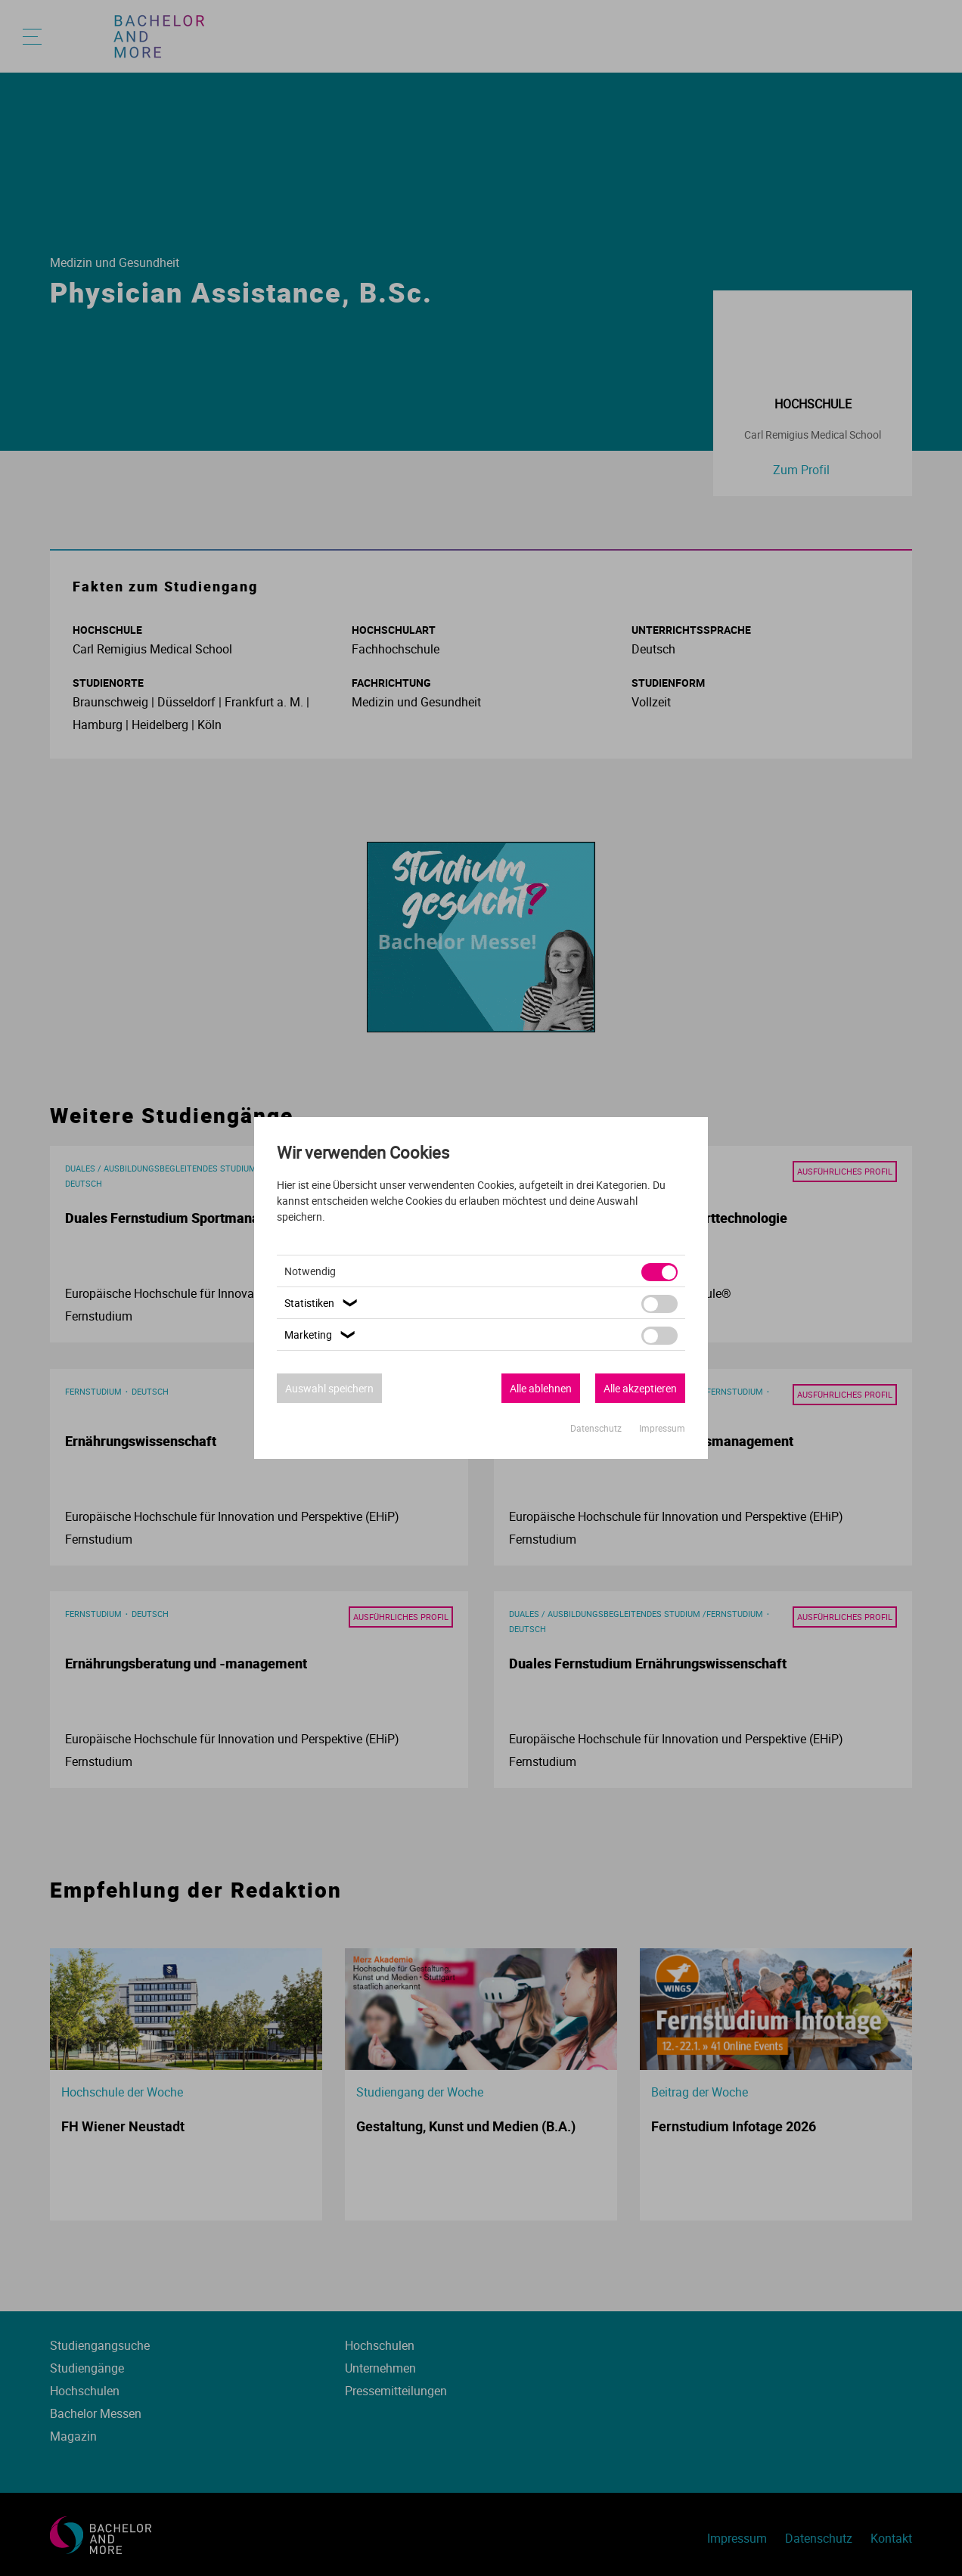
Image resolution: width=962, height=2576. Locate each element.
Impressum (662, 1428)
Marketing (321, 1334)
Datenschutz (597, 1428)
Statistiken (323, 1303)
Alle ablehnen (541, 1388)
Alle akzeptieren (640, 1388)
